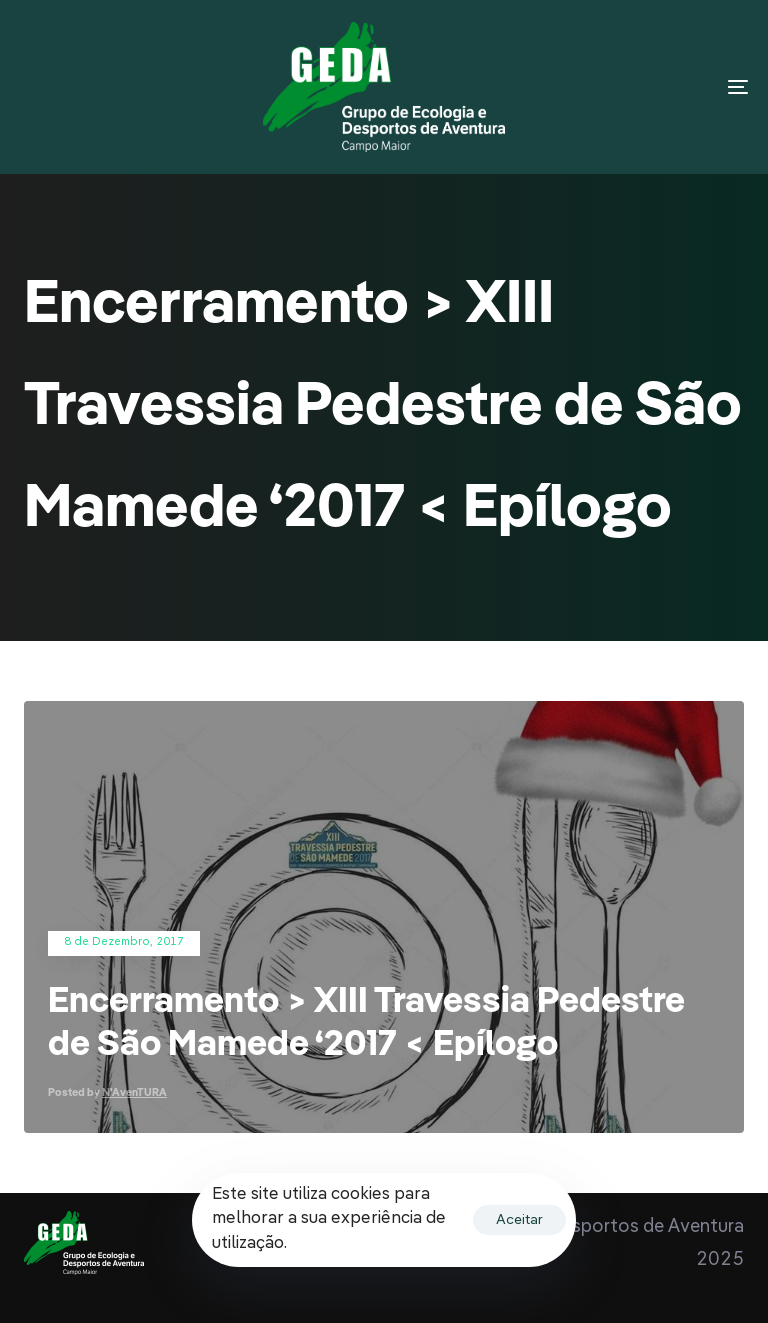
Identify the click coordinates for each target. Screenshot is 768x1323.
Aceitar (519, 1220)
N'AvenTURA (134, 1093)
